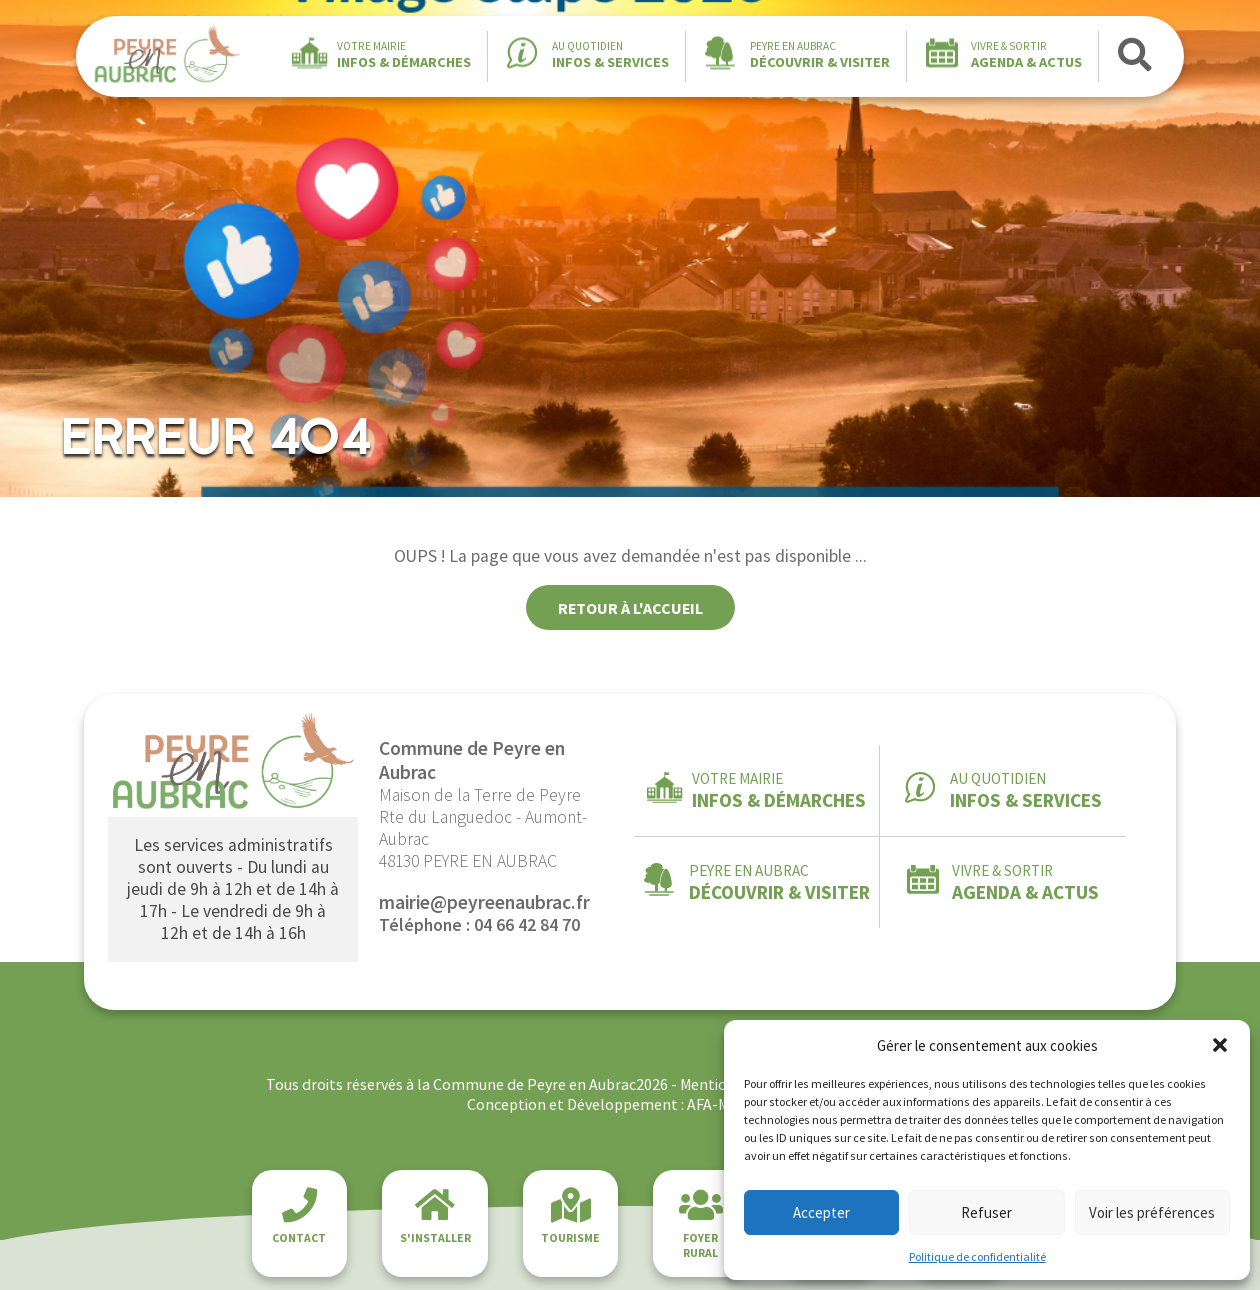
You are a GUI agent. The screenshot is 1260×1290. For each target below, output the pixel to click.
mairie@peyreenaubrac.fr (484, 902)
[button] (1220, 1045)
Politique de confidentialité (977, 1256)
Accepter (821, 1212)
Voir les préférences (1152, 1212)
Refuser (986, 1212)
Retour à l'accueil (630, 608)
